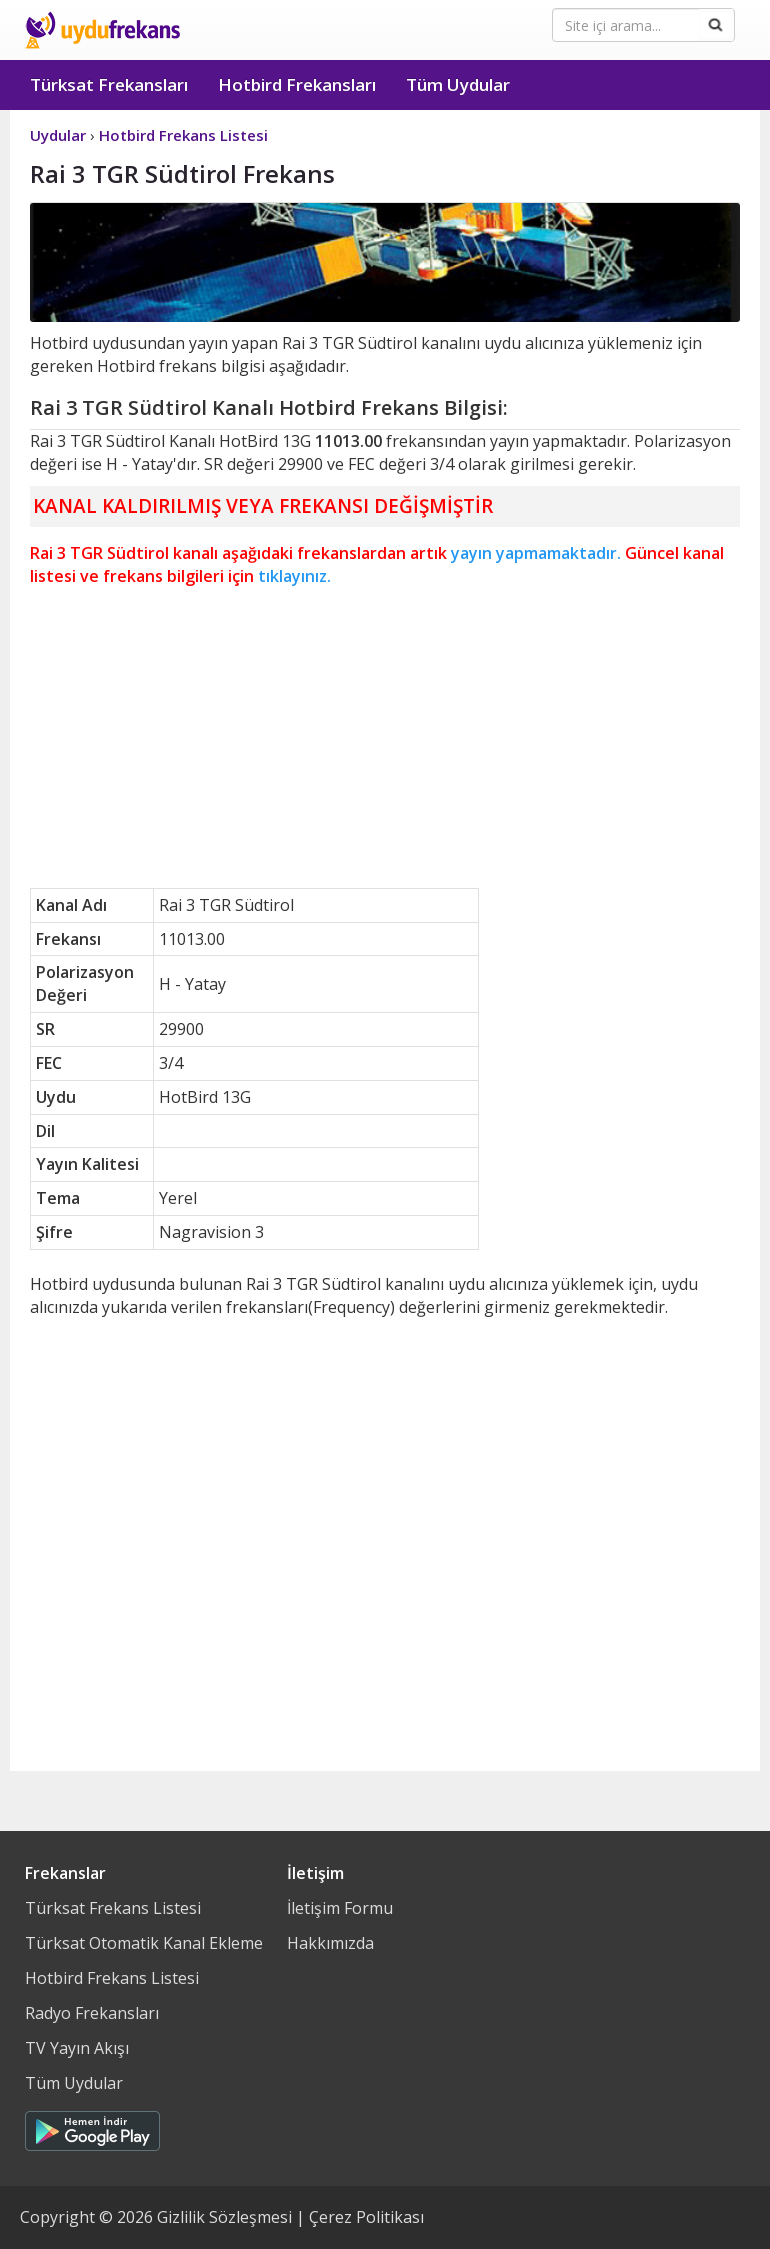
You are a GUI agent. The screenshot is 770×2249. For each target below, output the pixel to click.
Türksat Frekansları (109, 84)
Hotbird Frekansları (297, 84)
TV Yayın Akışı (77, 2048)
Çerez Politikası (366, 2217)
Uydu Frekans (102, 30)
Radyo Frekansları (92, 2013)
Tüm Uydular (458, 84)
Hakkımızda (330, 1943)
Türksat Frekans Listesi (113, 1908)
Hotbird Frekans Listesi (112, 1978)
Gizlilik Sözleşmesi (224, 2217)
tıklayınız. (294, 576)
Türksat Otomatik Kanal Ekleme (144, 1943)
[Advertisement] (385, 738)
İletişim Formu (340, 1908)
